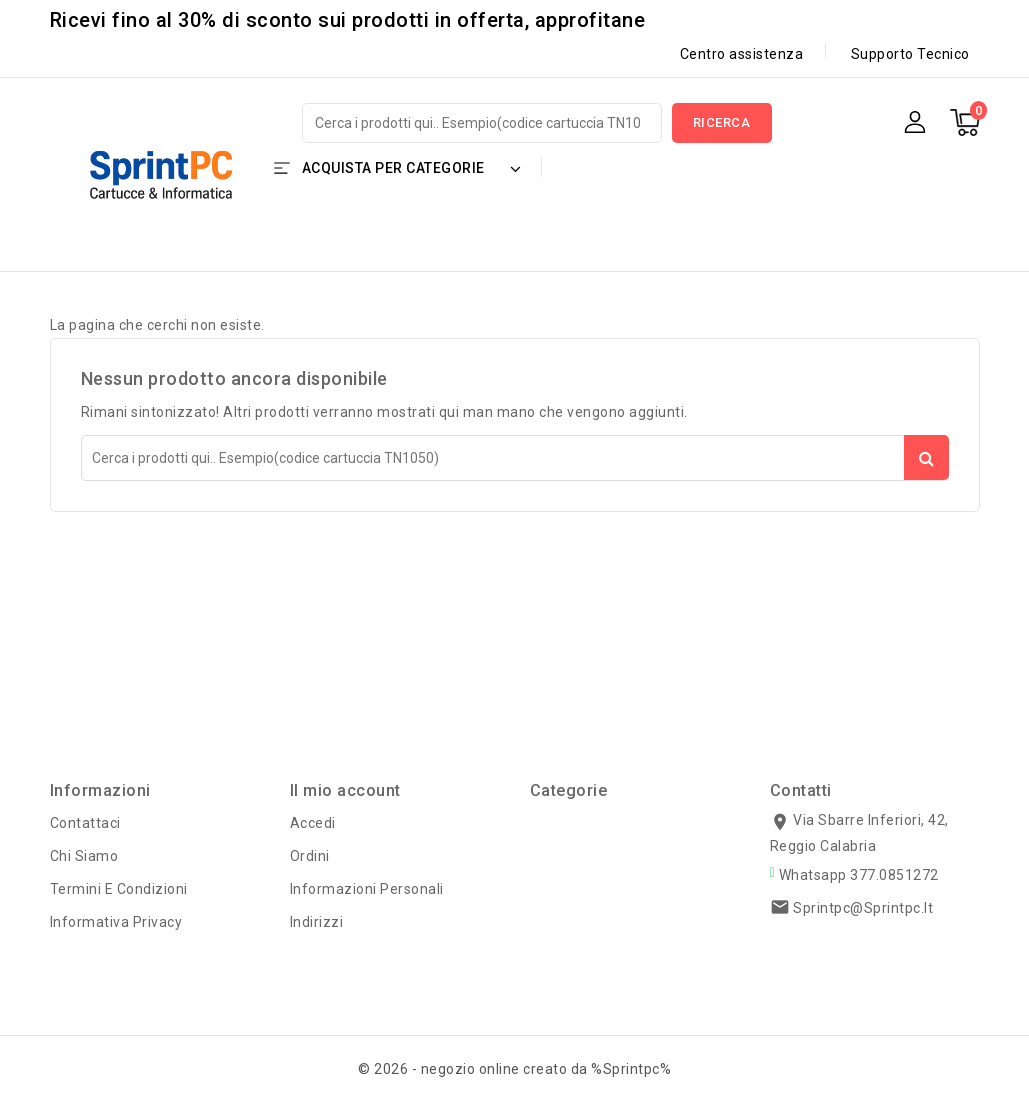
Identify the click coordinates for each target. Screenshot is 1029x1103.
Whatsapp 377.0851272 (859, 875)
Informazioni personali (367, 889)
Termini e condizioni (119, 889)
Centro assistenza (742, 54)
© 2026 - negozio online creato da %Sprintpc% (514, 1069)
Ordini (310, 856)
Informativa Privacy (116, 922)
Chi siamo (84, 856)
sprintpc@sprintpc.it (863, 908)
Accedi (313, 823)
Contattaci (85, 823)
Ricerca (722, 122)
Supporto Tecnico (910, 54)
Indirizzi (317, 922)
